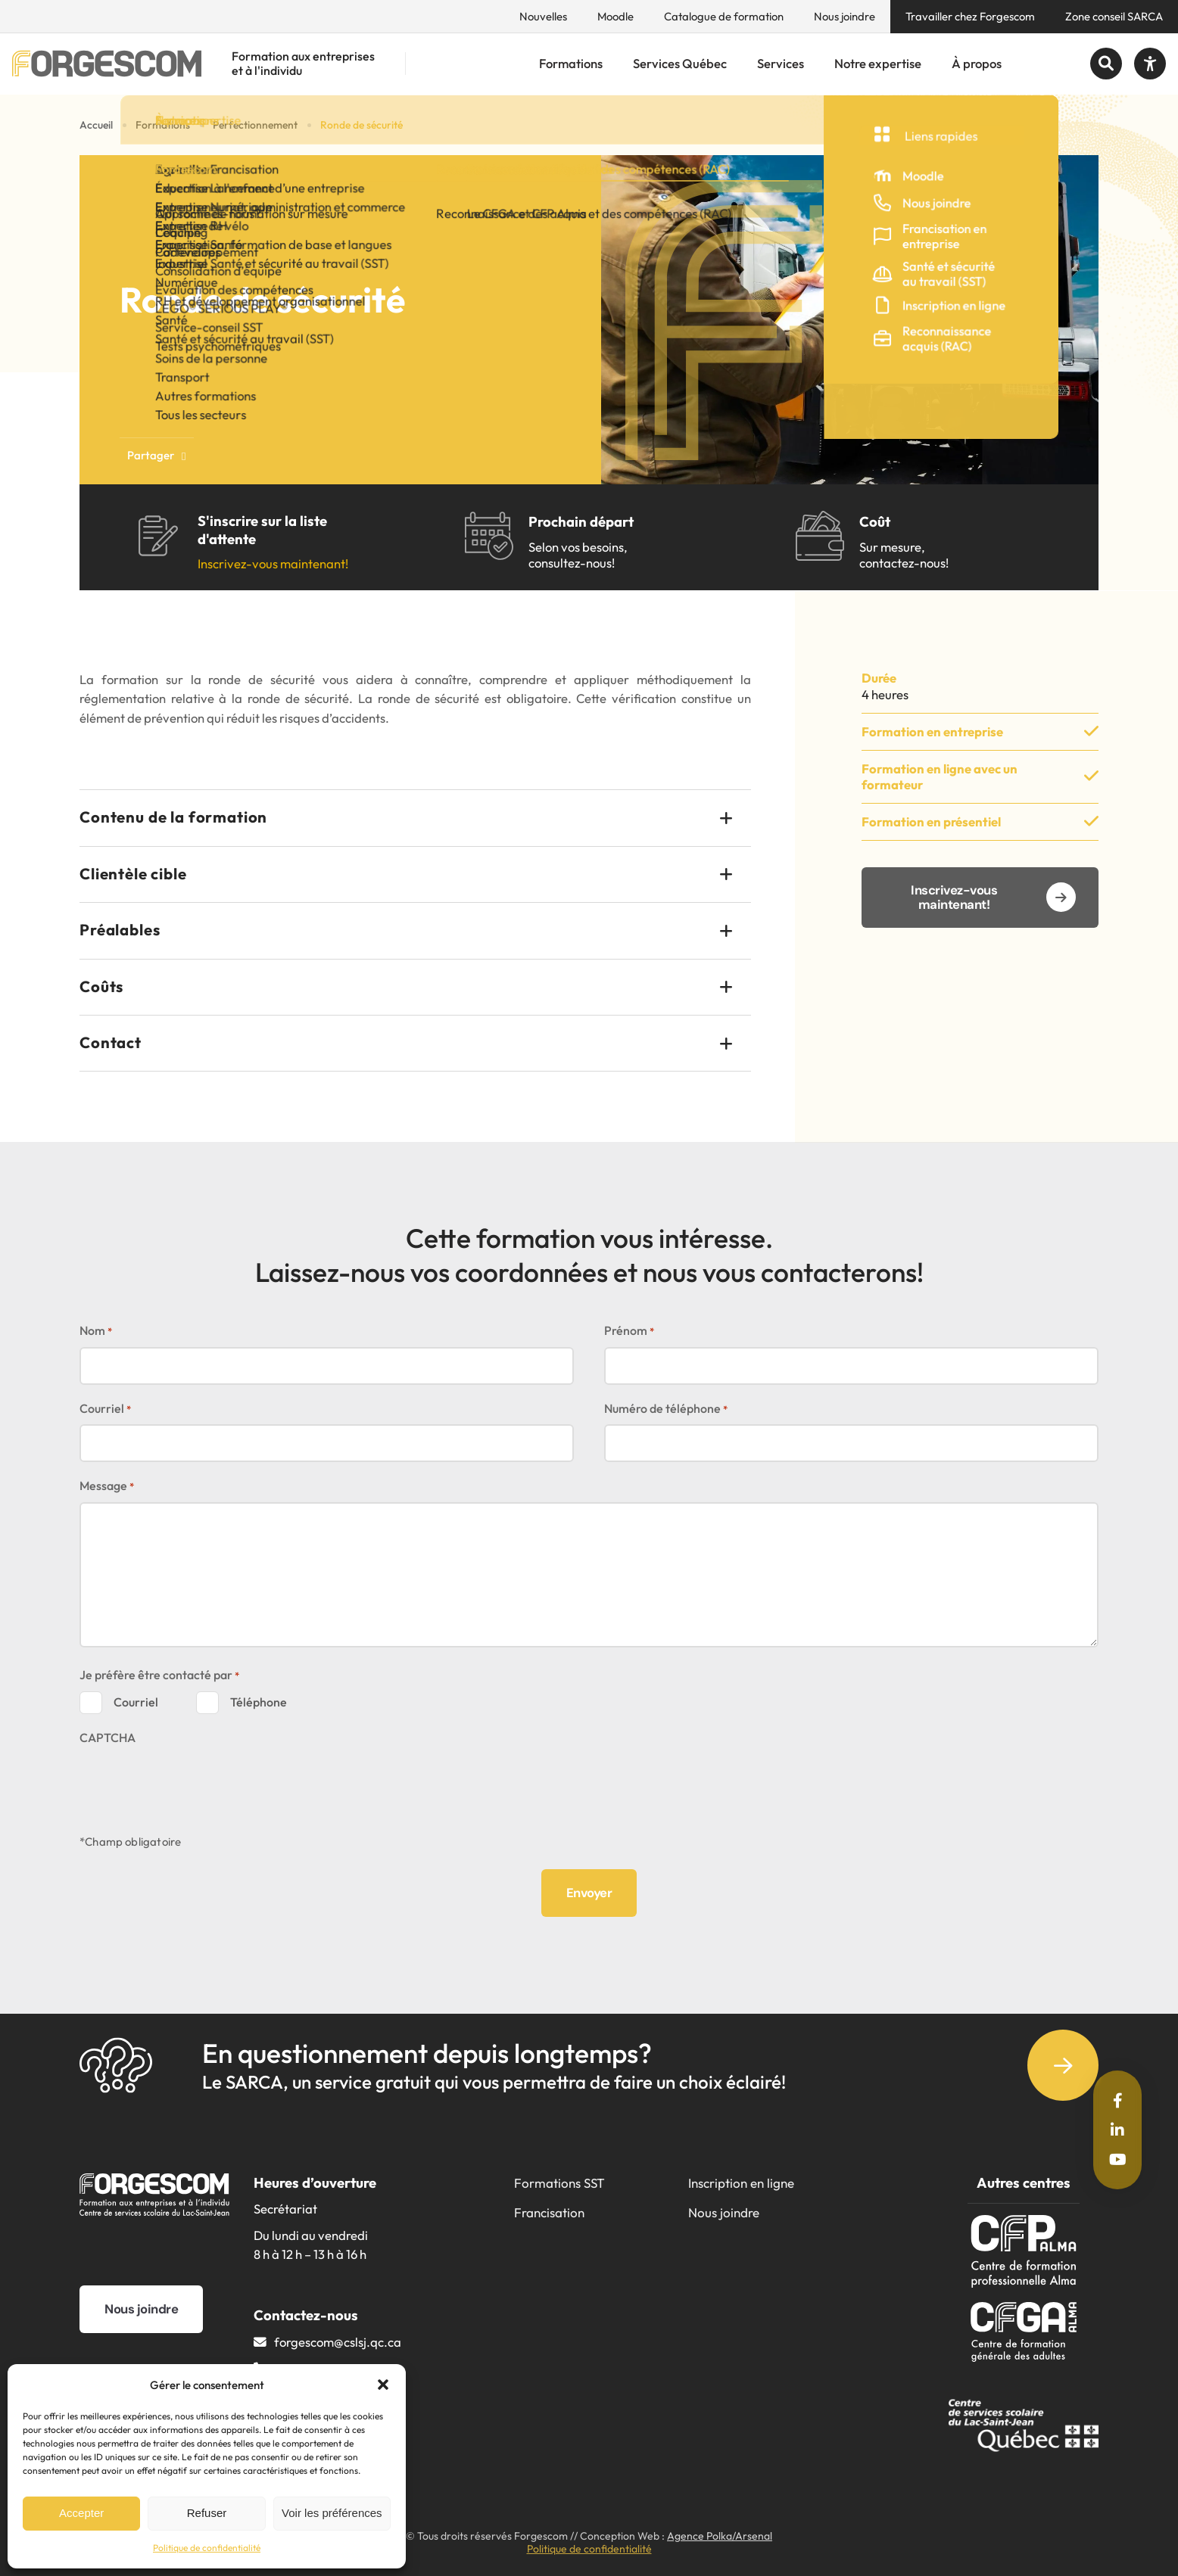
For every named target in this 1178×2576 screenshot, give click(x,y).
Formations (571, 63)
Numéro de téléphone (666, 1409)
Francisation (549, 2212)
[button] (383, 2384)
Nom (95, 1331)
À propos (977, 63)
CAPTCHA (107, 1737)
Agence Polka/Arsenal (719, 2536)
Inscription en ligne (741, 2183)
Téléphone (258, 1702)
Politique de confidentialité (206, 2547)
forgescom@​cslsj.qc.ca (337, 2342)
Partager (156, 455)
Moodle (615, 16)
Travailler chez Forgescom (970, 16)
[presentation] (194, 1782)
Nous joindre (844, 16)
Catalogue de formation (724, 16)
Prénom (629, 1331)
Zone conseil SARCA (1114, 16)
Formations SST (559, 2183)
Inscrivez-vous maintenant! (273, 563)
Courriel (105, 1409)
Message (106, 1486)
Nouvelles (543, 16)
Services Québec (680, 63)
